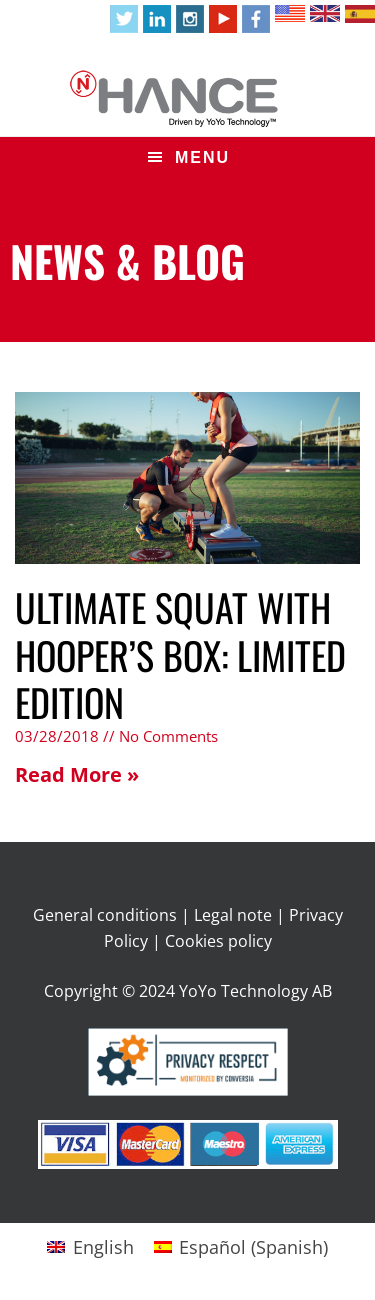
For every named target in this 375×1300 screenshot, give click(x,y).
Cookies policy (218, 941)
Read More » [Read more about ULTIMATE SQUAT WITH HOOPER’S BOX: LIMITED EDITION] (77, 774)
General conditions (105, 915)
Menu (202, 157)
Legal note (233, 915)
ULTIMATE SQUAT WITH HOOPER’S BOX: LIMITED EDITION (180, 654)
